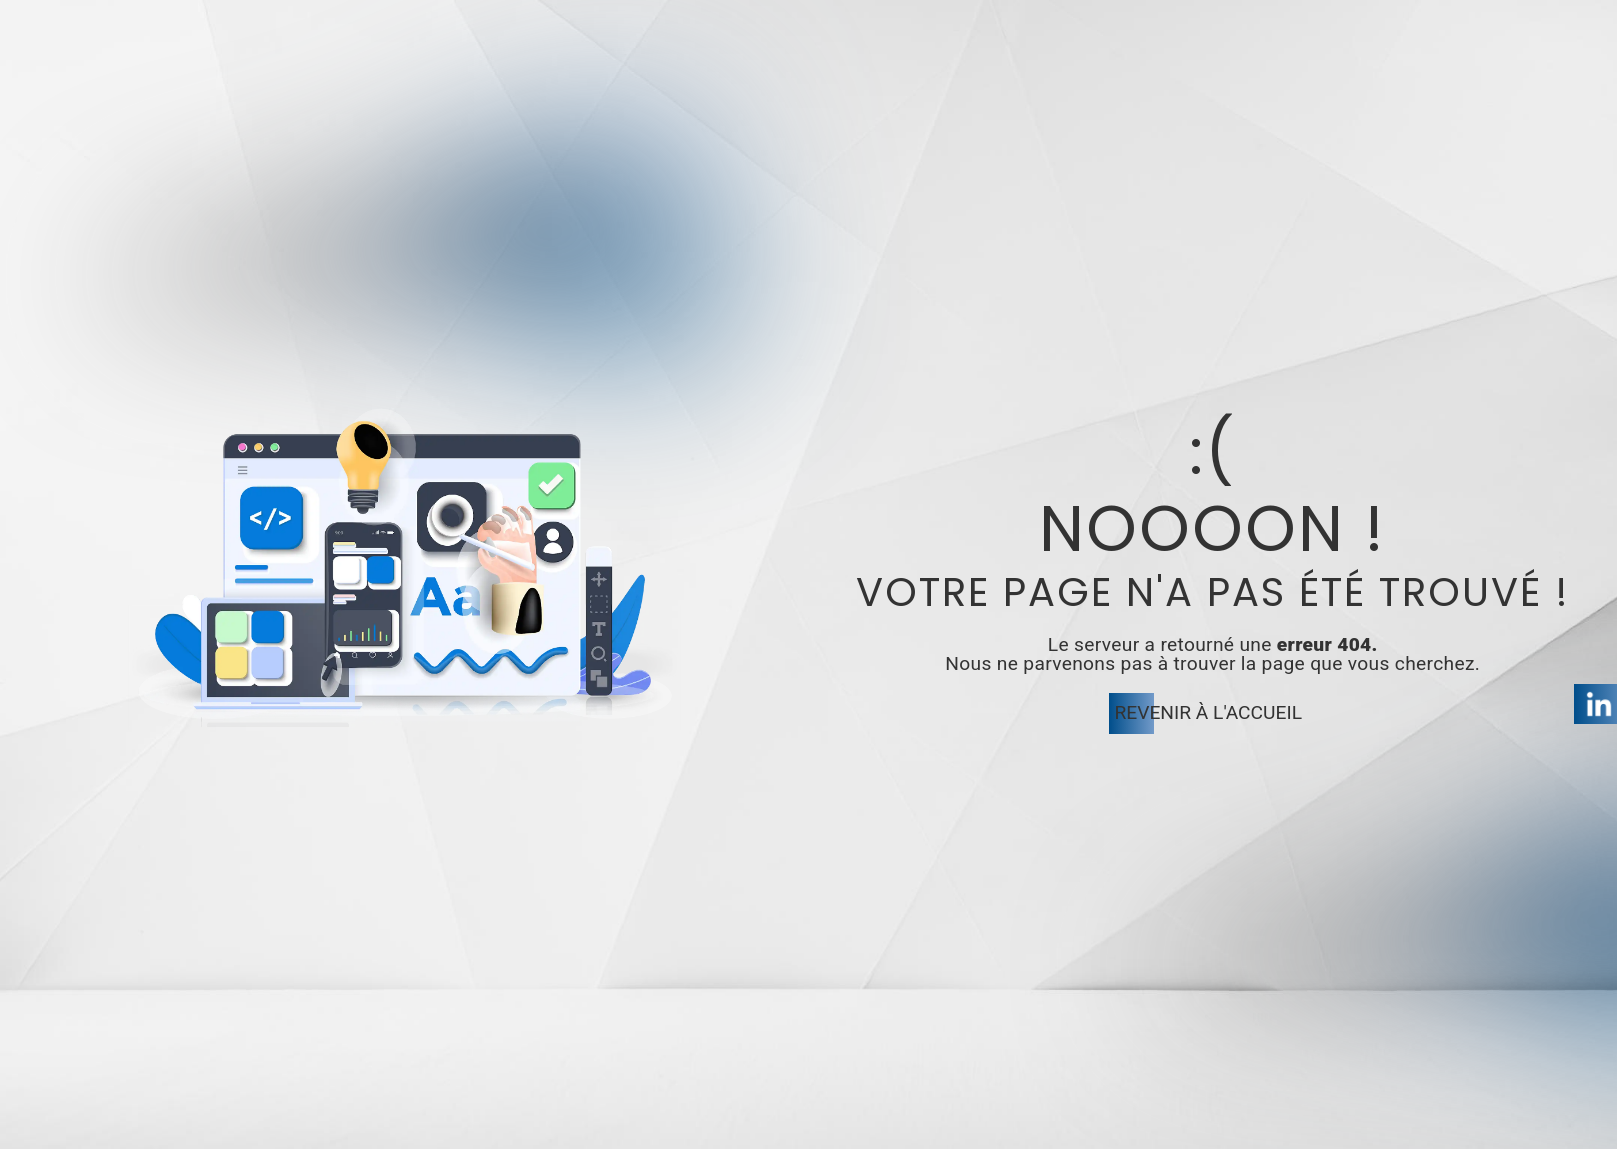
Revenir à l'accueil (1208, 712)
